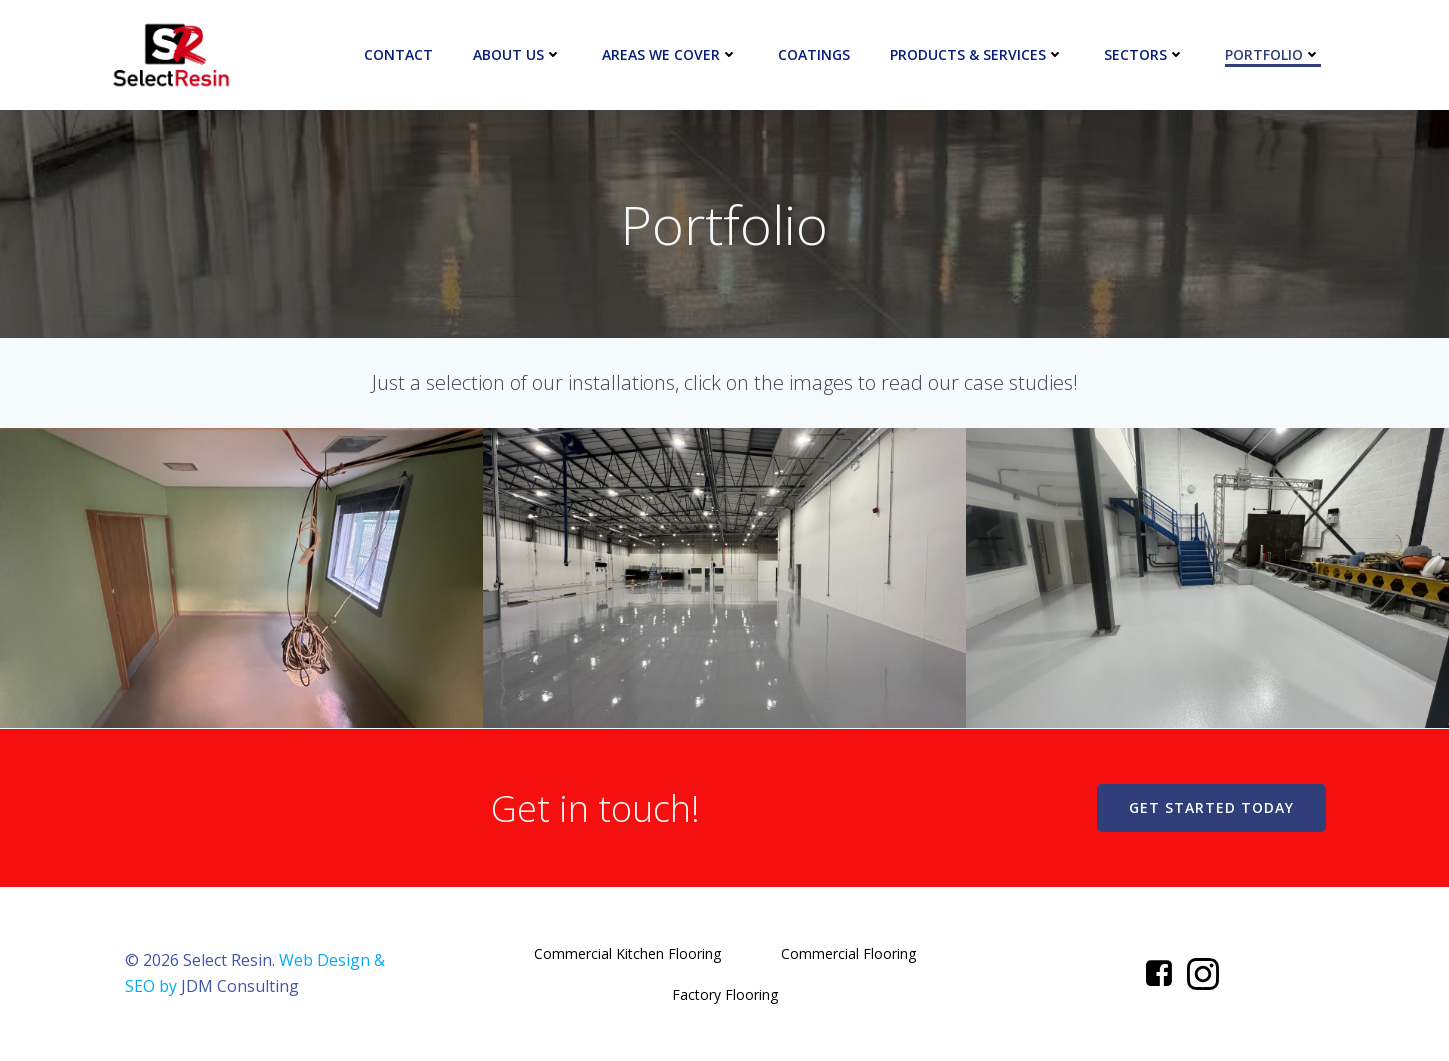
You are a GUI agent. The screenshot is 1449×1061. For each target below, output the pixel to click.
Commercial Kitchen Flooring (627, 953)
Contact (398, 54)
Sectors (1144, 54)
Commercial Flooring (848, 953)
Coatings (814, 54)
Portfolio (1273, 54)
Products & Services (977, 54)
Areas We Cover (670, 54)
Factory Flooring (725, 994)
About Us (517, 54)
